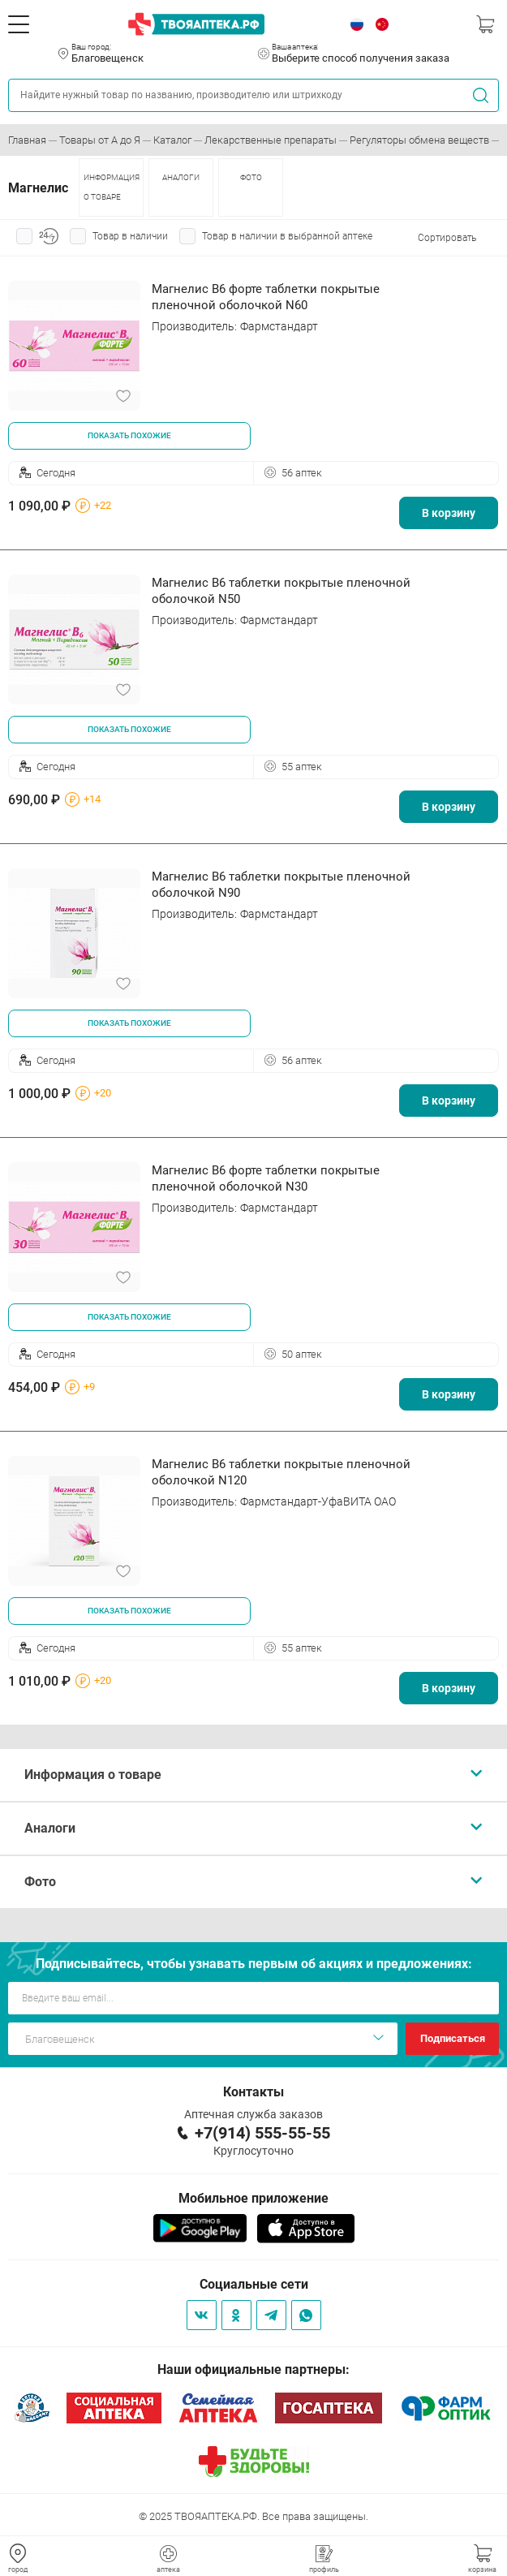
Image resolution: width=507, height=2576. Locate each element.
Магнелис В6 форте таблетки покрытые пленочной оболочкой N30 (266, 1178)
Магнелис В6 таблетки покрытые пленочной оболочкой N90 (281, 884)
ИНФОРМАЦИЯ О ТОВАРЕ (112, 187)
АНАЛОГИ (181, 177)
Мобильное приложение (253, 2198)
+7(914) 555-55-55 (262, 2133)
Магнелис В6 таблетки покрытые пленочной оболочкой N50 (281, 590)
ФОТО (251, 177)
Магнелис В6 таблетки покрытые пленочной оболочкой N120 (281, 1472)
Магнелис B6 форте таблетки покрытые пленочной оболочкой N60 (266, 297)
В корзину (448, 512)
